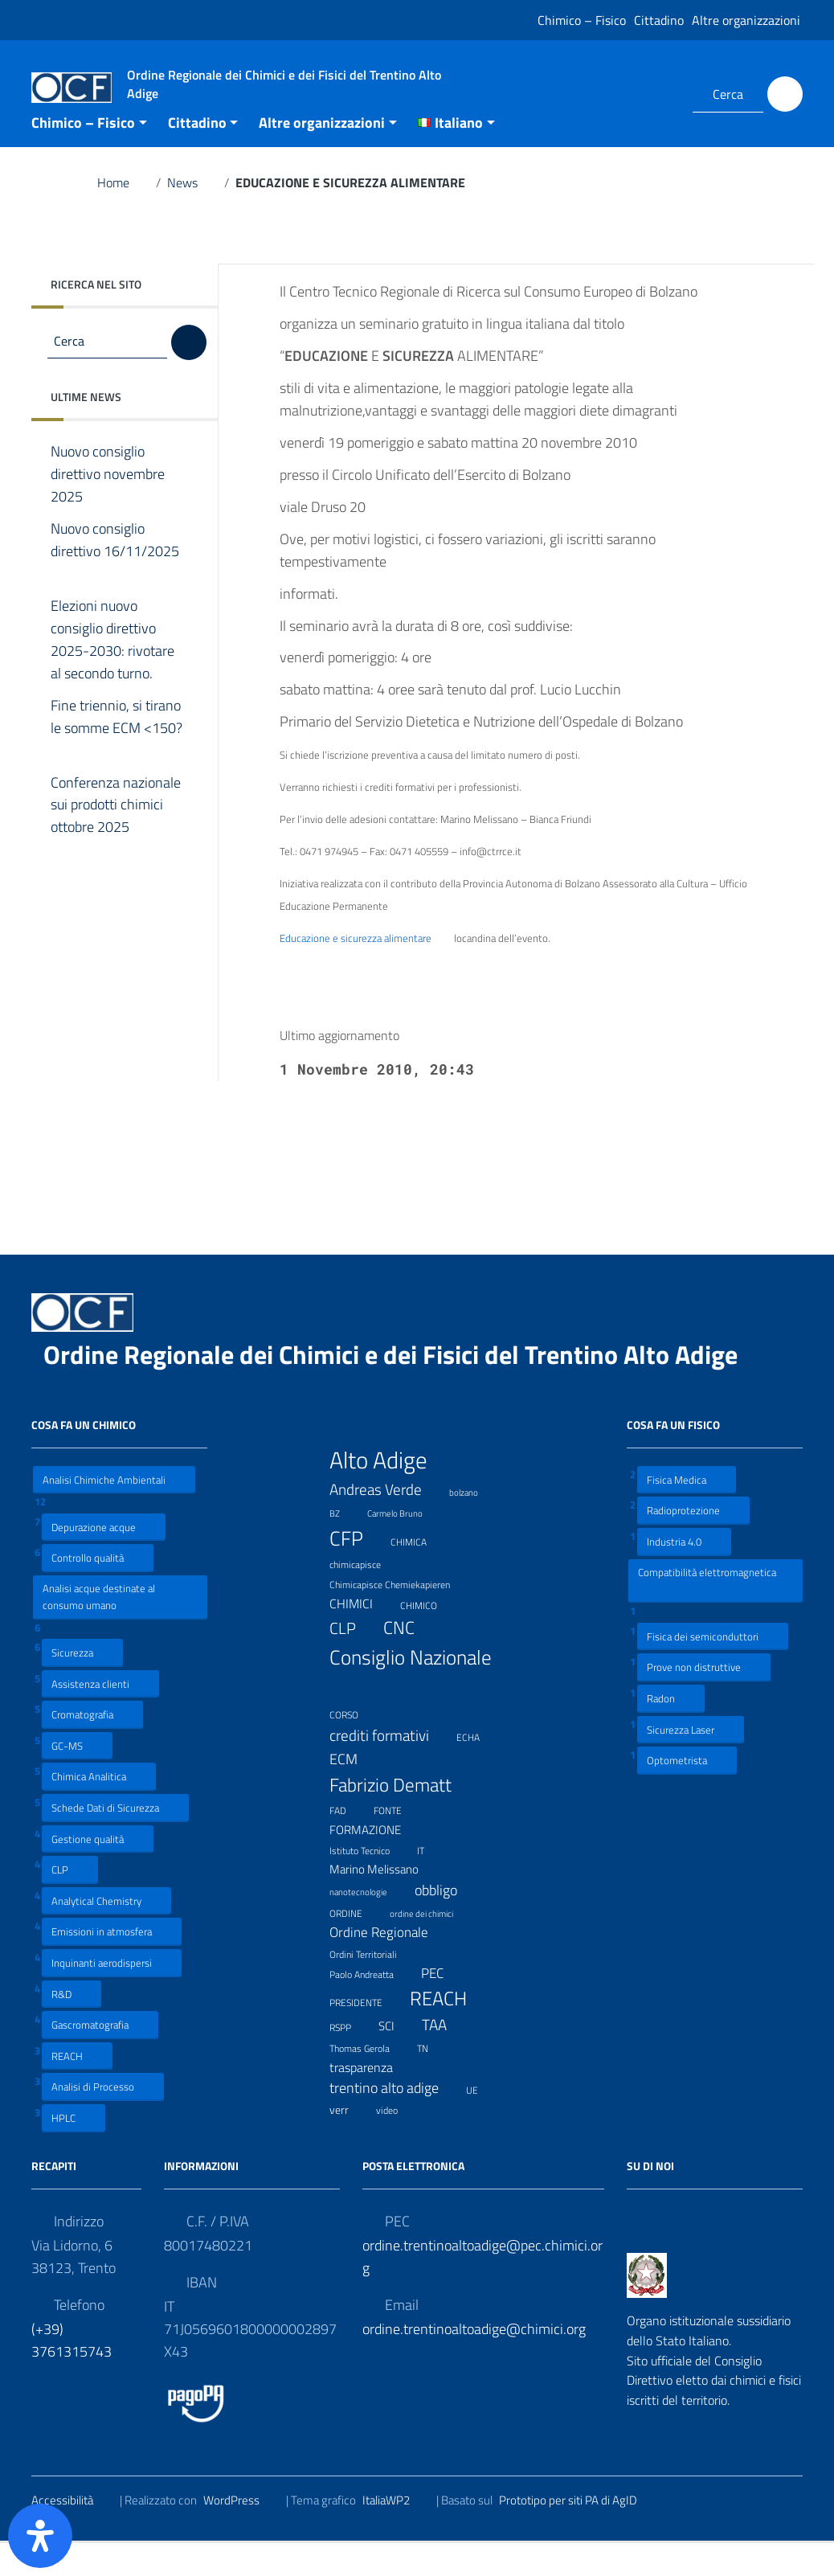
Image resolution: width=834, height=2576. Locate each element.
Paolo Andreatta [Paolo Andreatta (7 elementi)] (371, 2006)
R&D (71, 2026)
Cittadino (659, 20)
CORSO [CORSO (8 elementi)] (353, 1747)
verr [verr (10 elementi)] (349, 2142)
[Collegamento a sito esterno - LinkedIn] (660, 94)
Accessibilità (72, 2533)
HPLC (73, 2150)
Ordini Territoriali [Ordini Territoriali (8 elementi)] (373, 1986)
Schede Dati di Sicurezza (115, 1840)
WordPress (241, 2533)
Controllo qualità (97, 1590)
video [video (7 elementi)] (397, 2142)
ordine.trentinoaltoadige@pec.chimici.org (482, 2289)
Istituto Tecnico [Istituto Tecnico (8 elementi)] (369, 1882)
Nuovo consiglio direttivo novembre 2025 (108, 507)
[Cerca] (785, 94)
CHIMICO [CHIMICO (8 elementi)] (428, 1637)
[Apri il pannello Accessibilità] (40, 2536)
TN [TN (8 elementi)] (432, 2080)
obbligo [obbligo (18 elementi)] (446, 1924)
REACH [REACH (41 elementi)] (448, 2031)
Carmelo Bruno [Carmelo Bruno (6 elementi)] (405, 1544)
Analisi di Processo (102, 2119)
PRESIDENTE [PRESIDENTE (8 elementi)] (366, 2034)
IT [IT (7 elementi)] (430, 1882)
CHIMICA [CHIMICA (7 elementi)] (418, 1573)
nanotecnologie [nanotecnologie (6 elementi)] (368, 1923)
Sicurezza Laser (690, 1762)
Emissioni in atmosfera (111, 1964)
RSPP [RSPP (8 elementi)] (350, 2059)
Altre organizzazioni (746, 20)
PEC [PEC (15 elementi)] (442, 2006)
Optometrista (687, 1792)
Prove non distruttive (704, 1700)
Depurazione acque (103, 1559)
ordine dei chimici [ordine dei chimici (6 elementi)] (431, 1944)
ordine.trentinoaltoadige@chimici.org (474, 2362)
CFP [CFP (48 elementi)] (356, 1571)
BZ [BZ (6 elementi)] (344, 1544)
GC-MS (77, 1778)
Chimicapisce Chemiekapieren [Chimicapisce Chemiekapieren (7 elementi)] (399, 1615)
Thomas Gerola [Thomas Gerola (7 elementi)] (369, 2079)
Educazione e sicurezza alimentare (366, 972)
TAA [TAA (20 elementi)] (444, 2058)
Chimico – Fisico (582, 20)
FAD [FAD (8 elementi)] (347, 1843)
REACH (77, 2088)
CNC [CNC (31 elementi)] (409, 1661)
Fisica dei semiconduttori (713, 1669)
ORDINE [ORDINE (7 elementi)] (355, 1944)
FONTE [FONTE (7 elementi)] (398, 1841)
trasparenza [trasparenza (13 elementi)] (371, 2100)
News (192, 215)
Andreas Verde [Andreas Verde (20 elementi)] (385, 1523)
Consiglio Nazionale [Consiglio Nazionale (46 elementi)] (410, 1704)
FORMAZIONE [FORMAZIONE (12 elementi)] (375, 1862)
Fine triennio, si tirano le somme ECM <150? (116, 761)
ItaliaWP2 (396, 2533)
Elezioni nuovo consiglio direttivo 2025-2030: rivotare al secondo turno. (114, 673)
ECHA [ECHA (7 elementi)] (478, 1768)
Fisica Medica (686, 1512)
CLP (69, 1902)
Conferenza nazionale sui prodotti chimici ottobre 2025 (116, 838)
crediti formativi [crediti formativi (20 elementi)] (389, 1768)
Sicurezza (82, 1685)
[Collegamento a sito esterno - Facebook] (638, 94)
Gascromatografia (100, 2057)
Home (123, 215)
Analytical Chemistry (106, 1933)
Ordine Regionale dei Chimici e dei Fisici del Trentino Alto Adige (403, 1387)
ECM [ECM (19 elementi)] (353, 1791)
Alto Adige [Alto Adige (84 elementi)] (388, 1492)
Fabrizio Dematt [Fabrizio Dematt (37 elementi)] (400, 1818)
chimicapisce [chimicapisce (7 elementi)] (365, 1595)
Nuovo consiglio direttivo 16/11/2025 (115, 584)
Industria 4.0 (684, 1574)
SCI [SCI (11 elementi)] (396, 2060)
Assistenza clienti (100, 1716)
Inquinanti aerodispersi (111, 1995)
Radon (671, 1730)
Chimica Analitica (98, 1809)
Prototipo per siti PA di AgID (578, 2533)
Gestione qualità (97, 1871)
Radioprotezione (693, 1543)
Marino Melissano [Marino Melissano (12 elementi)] (384, 1903)
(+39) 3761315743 (71, 2373)
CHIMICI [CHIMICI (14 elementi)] (361, 1637)
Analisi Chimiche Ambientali (114, 1512)
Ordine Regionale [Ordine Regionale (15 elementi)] (388, 1966)
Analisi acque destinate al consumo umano (99, 1630)
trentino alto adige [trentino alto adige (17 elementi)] (394, 2121)
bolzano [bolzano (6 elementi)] (473, 1523)
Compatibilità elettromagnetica (707, 1613)
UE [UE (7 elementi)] (482, 2121)
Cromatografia (92, 1746)
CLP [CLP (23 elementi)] (352, 1662)
